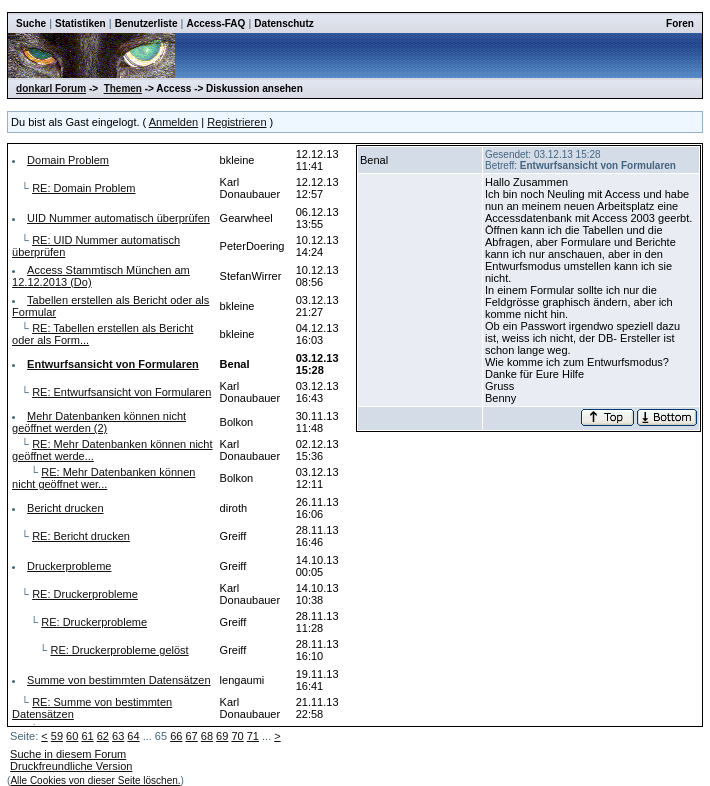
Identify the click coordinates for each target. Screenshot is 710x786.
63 (118, 736)
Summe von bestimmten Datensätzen (118, 680)
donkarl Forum (51, 88)
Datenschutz (283, 23)
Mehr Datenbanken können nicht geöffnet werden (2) (99, 422)
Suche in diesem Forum (68, 754)
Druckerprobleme (69, 566)
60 (72, 736)
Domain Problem (68, 160)
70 (237, 736)
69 (222, 736)
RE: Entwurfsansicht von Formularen (121, 392)
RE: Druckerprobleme (85, 594)
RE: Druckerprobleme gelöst (119, 650)
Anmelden (174, 122)
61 (87, 736)
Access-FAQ (215, 23)
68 (207, 736)
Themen (123, 88)
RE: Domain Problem (83, 188)
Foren (680, 23)
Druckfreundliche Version (71, 766)
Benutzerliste (146, 23)
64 (133, 736)
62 (103, 736)
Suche (31, 23)
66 (176, 736)
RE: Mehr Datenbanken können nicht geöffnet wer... (103, 478)
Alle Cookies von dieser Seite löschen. (95, 780)
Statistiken (80, 23)
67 (191, 736)
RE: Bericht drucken (81, 536)
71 (253, 736)
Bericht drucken (65, 508)
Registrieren (236, 122)
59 (57, 736)
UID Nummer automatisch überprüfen (118, 218)
